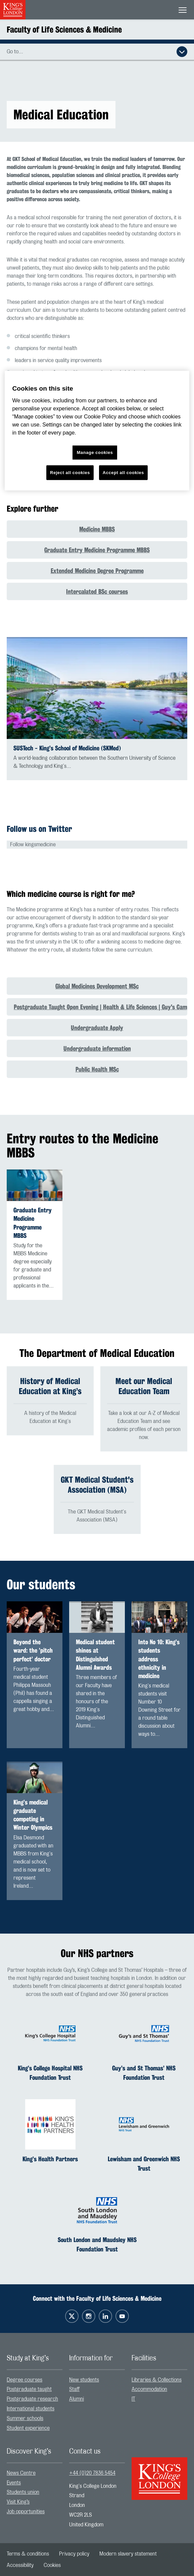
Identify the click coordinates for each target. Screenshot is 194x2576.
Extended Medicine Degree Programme (97, 570)
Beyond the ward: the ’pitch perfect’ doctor (33, 1650)
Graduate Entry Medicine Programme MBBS (97, 550)
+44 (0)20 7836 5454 (92, 2473)
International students (30, 2408)
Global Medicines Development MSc (97, 986)
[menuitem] (34, 2380)
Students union (23, 2492)
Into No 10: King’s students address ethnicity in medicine (159, 1659)
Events (14, 2482)
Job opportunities (26, 2511)
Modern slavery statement (128, 2554)
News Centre (21, 2473)
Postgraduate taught (29, 2389)
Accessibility (20, 2565)
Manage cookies (95, 452)
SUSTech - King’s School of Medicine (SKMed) (67, 748)
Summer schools (25, 2418)
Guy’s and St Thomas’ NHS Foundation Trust (144, 2073)
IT (133, 2399)
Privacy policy (74, 2554)
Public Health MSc (97, 1069)
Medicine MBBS (97, 529)
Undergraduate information (97, 1048)
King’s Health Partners (50, 2159)
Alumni (76, 2399)
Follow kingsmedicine (33, 844)
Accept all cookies (123, 472)
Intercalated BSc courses (97, 591)
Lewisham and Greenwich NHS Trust (144, 2164)
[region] (97, 431)
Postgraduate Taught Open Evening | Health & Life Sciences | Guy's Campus (100, 1007)
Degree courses (24, 2380)
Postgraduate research (32, 2399)
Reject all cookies (70, 472)
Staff (74, 2389)
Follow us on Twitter (39, 829)
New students (84, 2380)
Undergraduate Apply (97, 1027)
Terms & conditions (28, 2554)
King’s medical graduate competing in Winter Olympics (32, 1815)
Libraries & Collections (157, 2380)
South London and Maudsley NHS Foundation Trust (97, 2244)
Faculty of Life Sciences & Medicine (64, 29)
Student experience (28, 2428)
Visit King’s (18, 2502)
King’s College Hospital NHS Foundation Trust (50, 2073)
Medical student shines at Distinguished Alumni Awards (95, 1655)
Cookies (52, 2565)
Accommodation (149, 2389)
